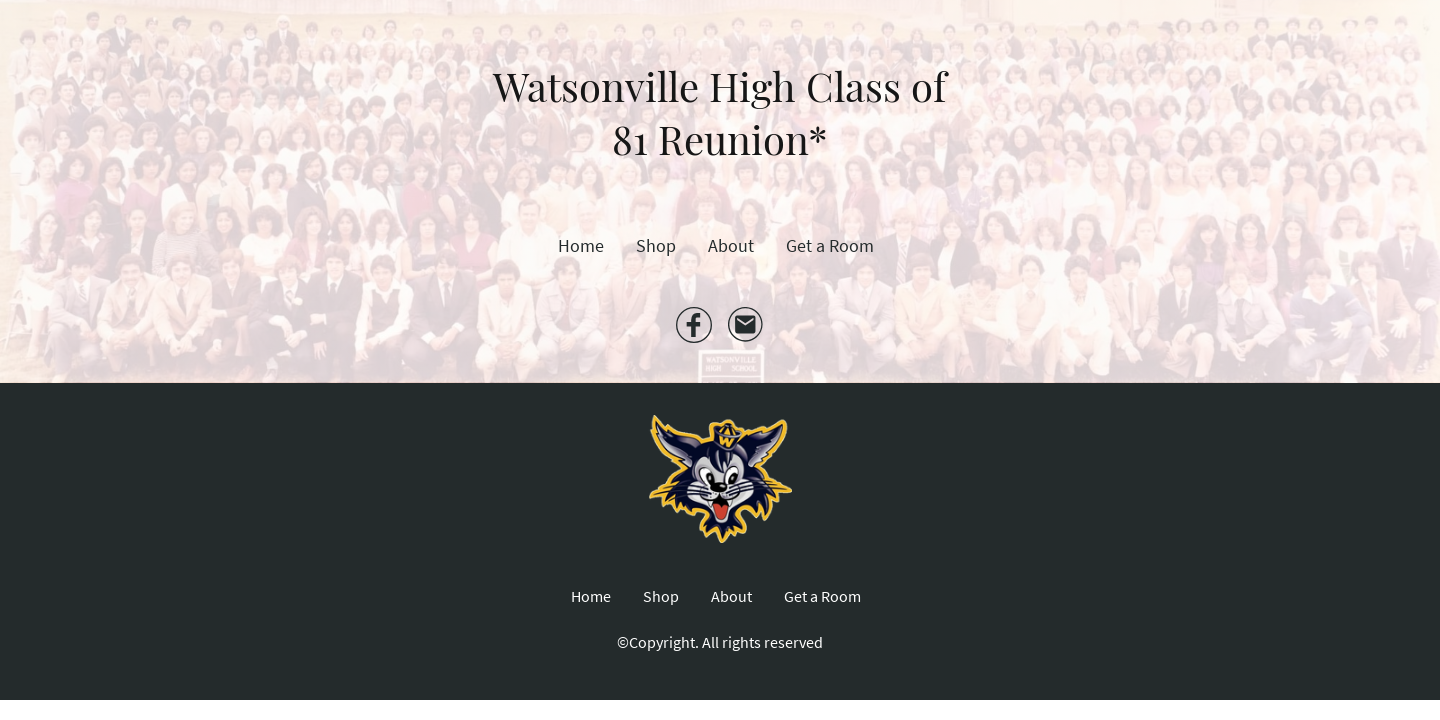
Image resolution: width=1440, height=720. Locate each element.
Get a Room (830, 245)
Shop (656, 245)
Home (581, 245)
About (731, 245)
